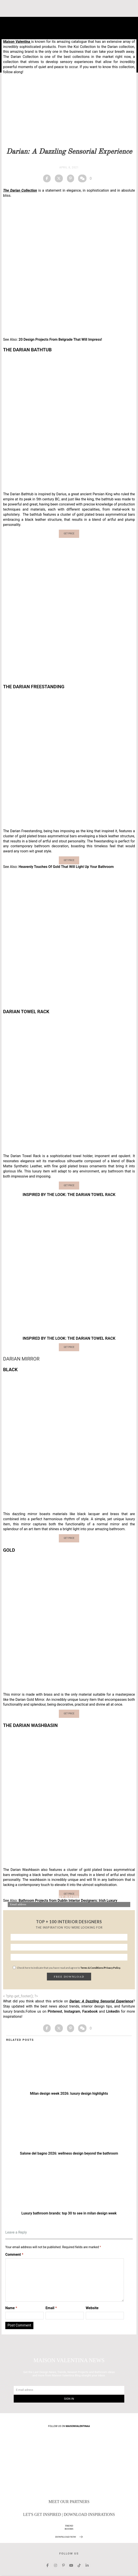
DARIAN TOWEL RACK (26, 1011)
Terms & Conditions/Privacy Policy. (100, 1967)
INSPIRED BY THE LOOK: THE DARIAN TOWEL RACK (69, 1194)
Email (51, 2308)
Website (92, 2308)
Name (11, 2308)
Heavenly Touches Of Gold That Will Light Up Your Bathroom (66, 867)
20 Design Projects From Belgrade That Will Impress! (60, 339)
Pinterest (55, 2011)
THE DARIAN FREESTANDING (33, 686)
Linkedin (113, 2011)
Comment (14, 2254)
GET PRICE (69, 533)
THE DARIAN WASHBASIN (30, 1725)
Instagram (72, 2011)
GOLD (9, 1550)
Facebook (90, 2011)
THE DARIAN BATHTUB (27, 349)
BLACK (10, 1369)
